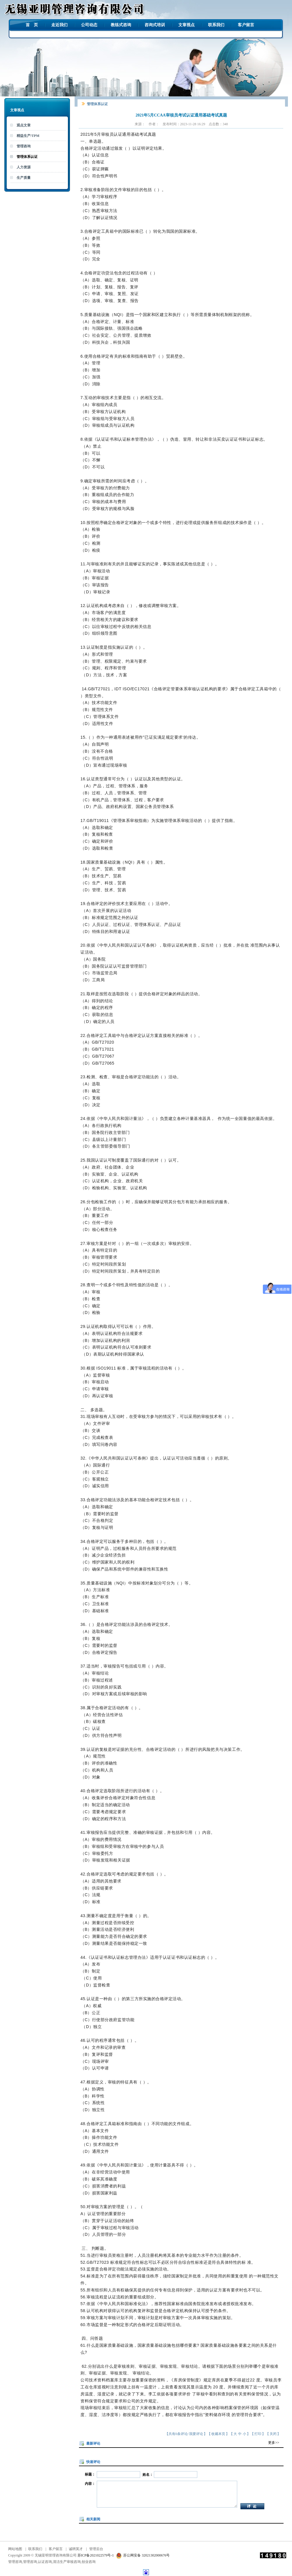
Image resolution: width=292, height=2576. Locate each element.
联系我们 (216, 25)
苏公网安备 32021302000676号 (142, 2555)
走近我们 (59, 25)
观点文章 (24, 125)
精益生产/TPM (28, 136)
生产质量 (24, 178)
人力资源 (24, 167)
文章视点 (186, 25)
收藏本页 (218, 2434)
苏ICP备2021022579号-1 (96, 2555)
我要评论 (196, 2434)
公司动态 (89, 25)
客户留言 (246, 25)
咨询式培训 (155, 25)
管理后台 (96, 2549)
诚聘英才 (76, 2549)
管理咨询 (24, 146)
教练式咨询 (121, 25)
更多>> (273, 2443)
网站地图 (15, 2549)
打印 (257, 2434)
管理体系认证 (27, 157)
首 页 (32, 25)
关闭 (273, 2434)
